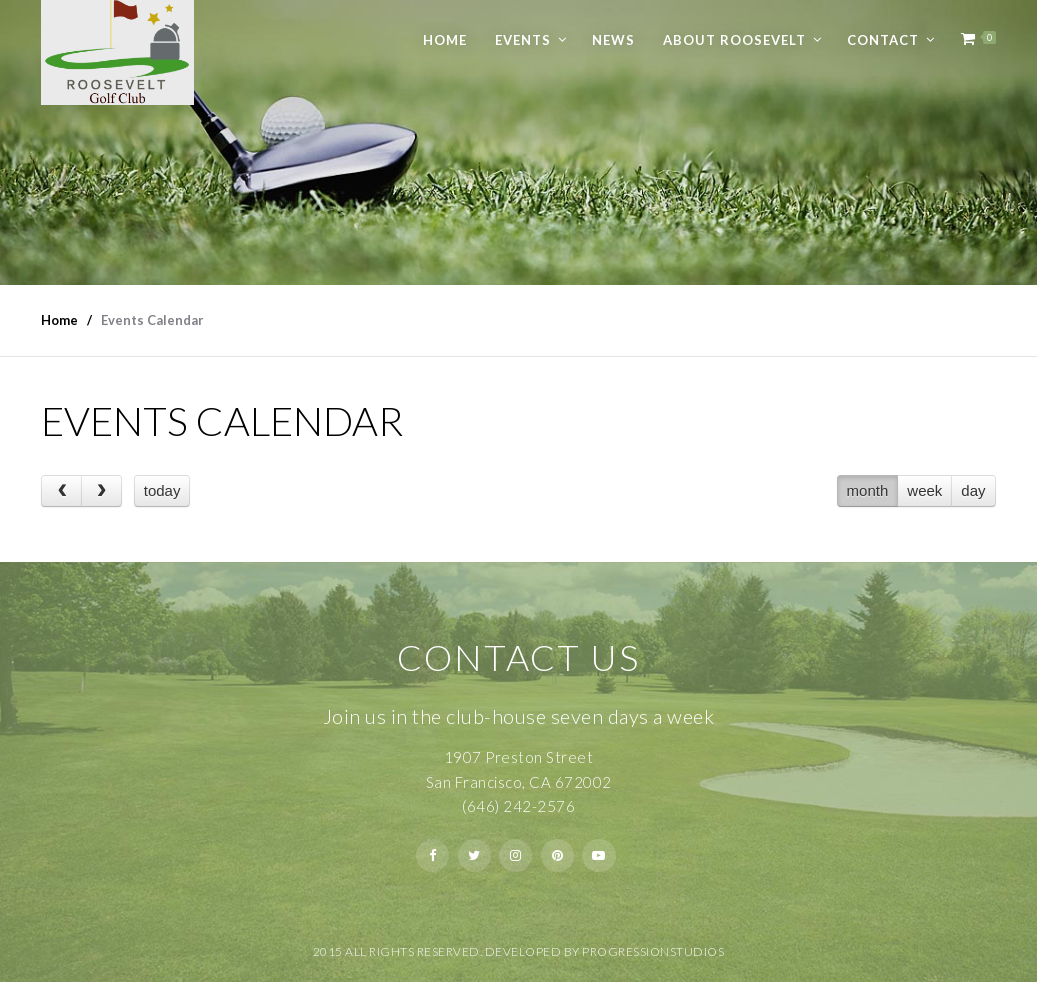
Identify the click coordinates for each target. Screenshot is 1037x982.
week (924, 490)
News (613, 40)
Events (523, 40)
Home (445, 40)
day (973, 490)
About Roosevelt (734, 40)
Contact (883, 40)
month (868, 490)
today (162, 490)
